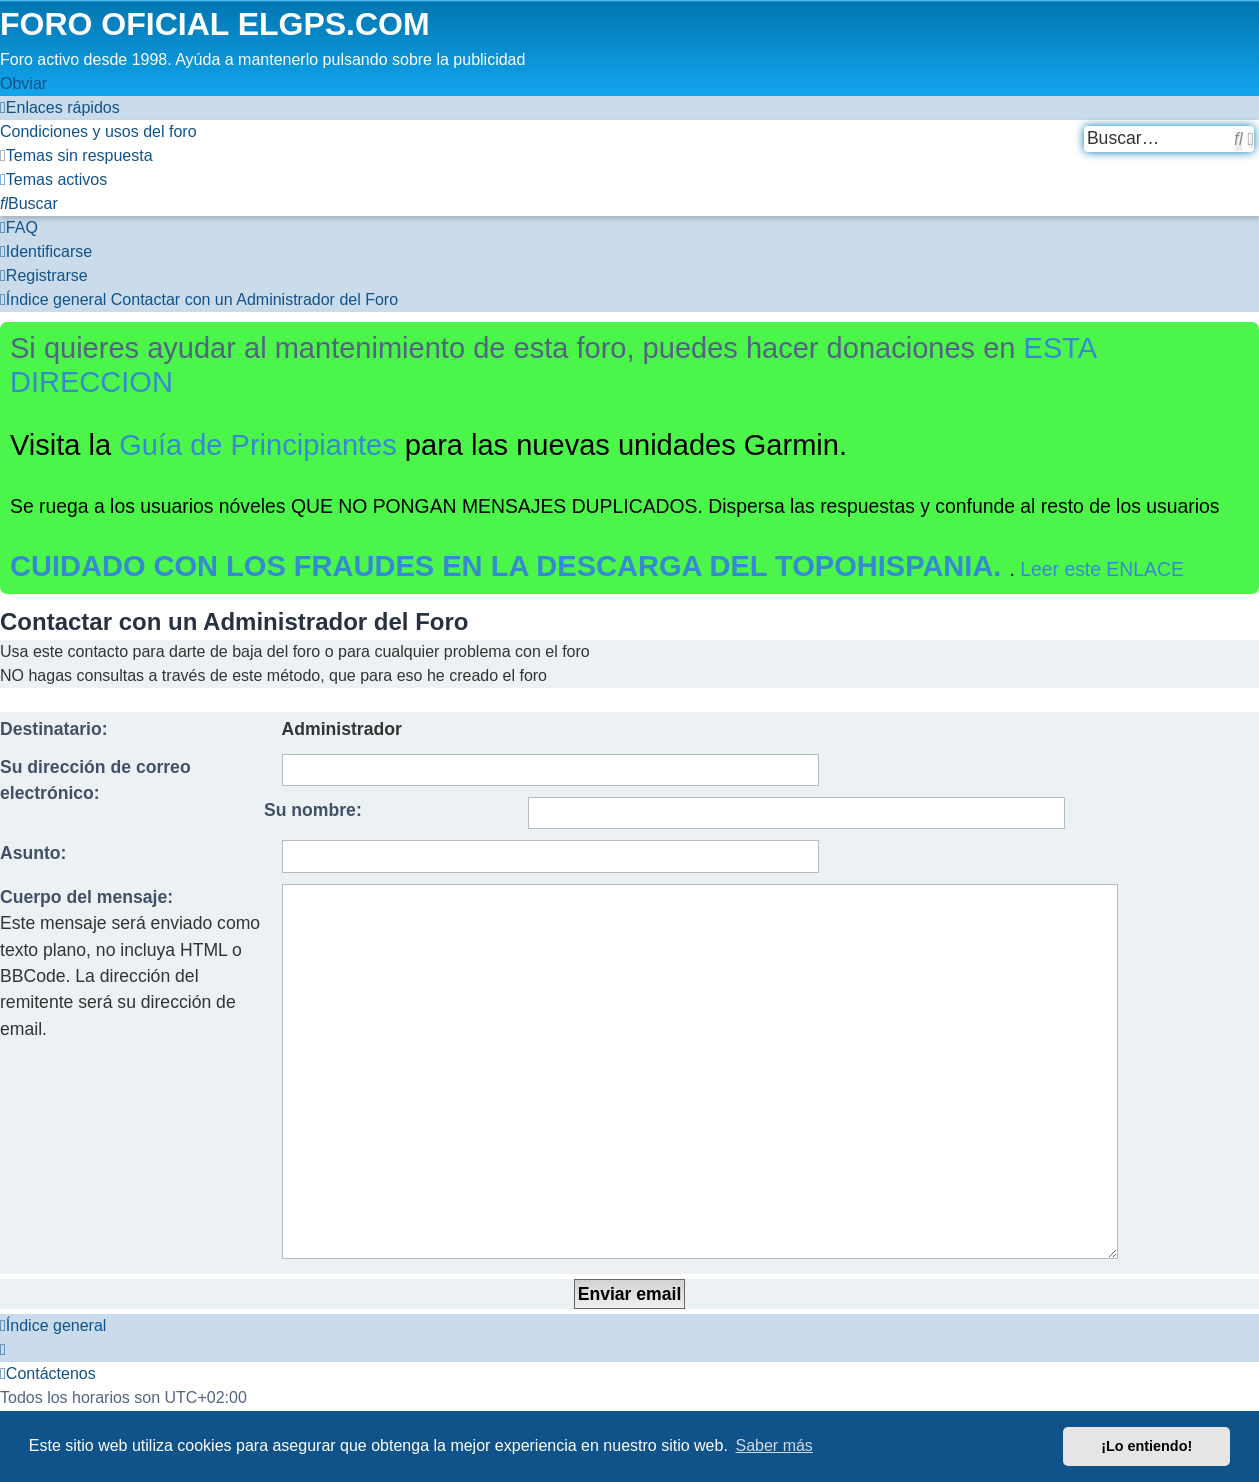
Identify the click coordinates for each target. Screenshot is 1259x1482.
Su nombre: (313, 810)
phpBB (147, 1321)
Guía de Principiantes (258, 445)
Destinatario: (54, 729)
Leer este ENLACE (1102, 569)
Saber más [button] (774, 1445)
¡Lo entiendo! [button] (1146, 1446)
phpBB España (241, 1345)
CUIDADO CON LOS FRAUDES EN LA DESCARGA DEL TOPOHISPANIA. (510, 566)
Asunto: (33, 853)
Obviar (23, 83)
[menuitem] (98, 131)
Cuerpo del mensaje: (86, 897)
